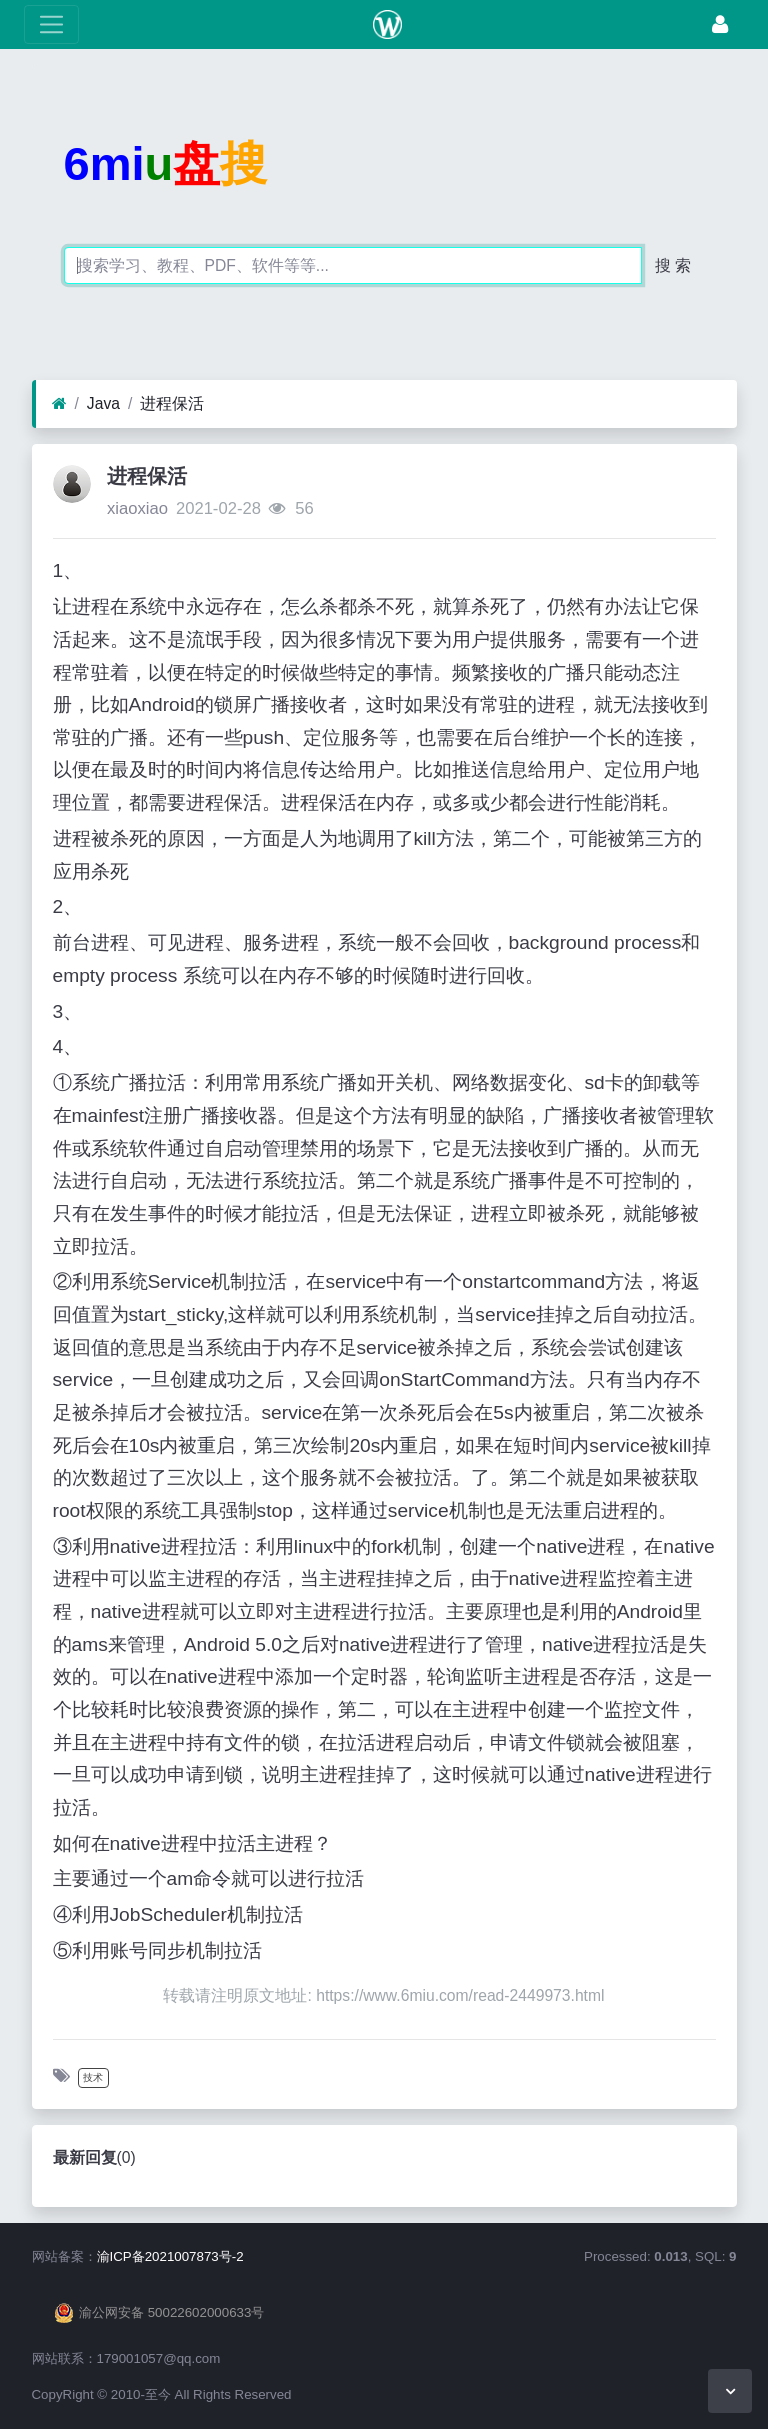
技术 (93, 2077)
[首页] (59, 404)
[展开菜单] (51, 24)
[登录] (720, 24)
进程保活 (172, 403)
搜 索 (673, 265)
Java (103, 403)
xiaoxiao (137, 508)
